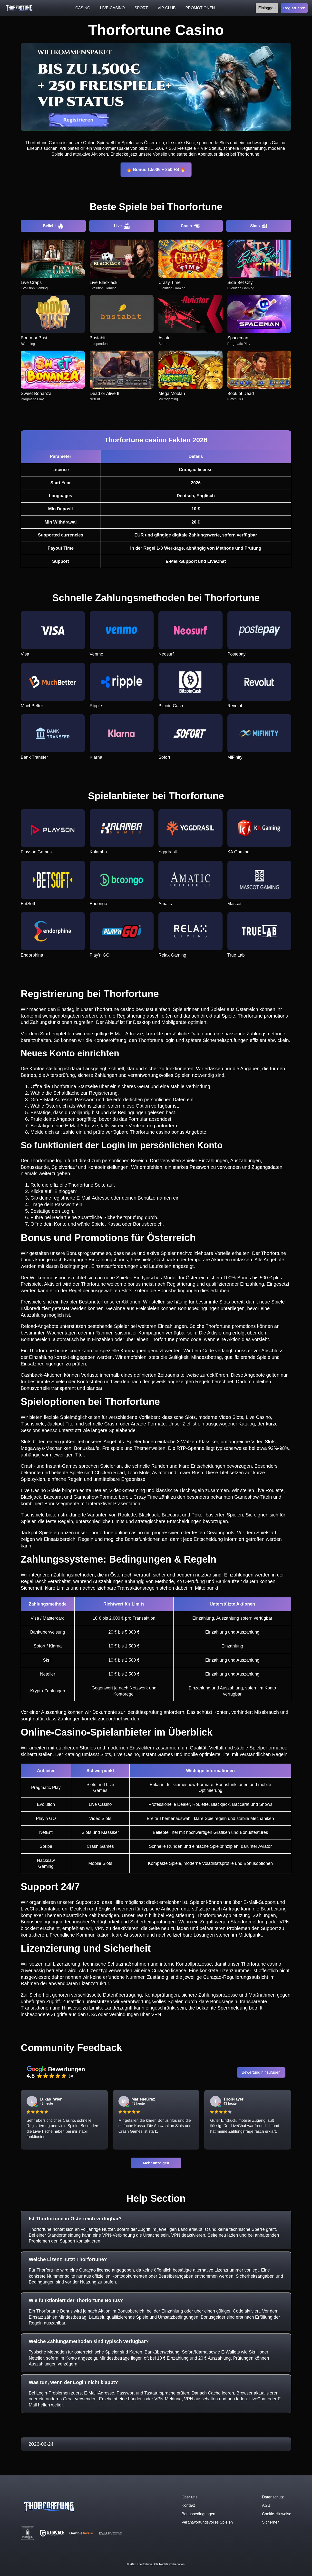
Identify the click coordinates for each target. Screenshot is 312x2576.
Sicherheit (270, 2522)
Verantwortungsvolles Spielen (207, 2522)
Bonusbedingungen (198, 2514)
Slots (258, 226)
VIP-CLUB (167, 8)
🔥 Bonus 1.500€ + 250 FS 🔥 (156, 169)
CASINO (82, 8)
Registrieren (294, 8)
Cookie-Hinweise (276, 2514)
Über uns (189, 2497)
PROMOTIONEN (200, 8)
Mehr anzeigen (155, 2163)
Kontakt (188, 2505)
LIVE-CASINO (112, 8)
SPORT (141, 8)
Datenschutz (273, 2497)
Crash (190, 226)
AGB (266, 2505)
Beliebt (53, 226)
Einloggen (266, 8)
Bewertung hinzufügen (261, 2072)
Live (121, 226)
